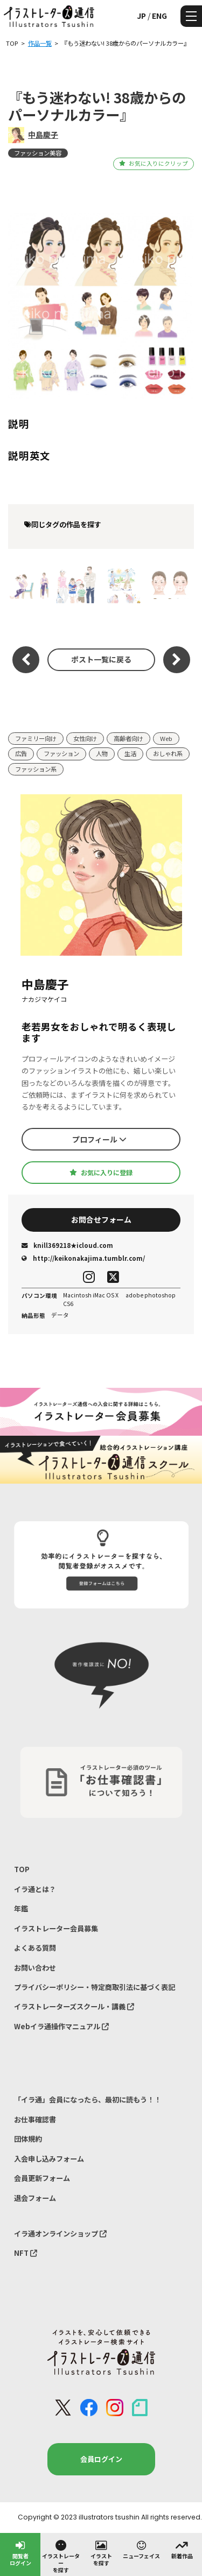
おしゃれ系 (168, 753)
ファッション (61, 753)
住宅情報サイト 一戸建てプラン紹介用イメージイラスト (76, 584)
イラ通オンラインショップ (60, 2233)
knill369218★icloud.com (67, 1245)
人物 (102, 753)
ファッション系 (36, 769)
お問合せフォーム (101, 1219)
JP (141, 15)
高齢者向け (128, 738)
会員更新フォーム (42, 2178)
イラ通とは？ (35, 1889)
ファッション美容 (37, 153)
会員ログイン (101, 2459)
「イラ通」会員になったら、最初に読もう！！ (87, 2099)
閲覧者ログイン (20, 2552)
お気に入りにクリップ (153, 163)
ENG (159, 15)
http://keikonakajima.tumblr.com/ (83, 1258)
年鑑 (21, 1908)
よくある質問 (35, 1948)
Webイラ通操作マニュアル (61, 2026)
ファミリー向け (36, 738)
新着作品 (182, 2549)
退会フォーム (35, 2198)
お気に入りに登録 (100, 1172)
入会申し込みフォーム (49, 2159)
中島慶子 (43, 134)
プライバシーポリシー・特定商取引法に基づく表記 (94, 1987)
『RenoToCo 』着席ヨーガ (29, 584)
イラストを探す (101, 2552)
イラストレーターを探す (61, 2556)
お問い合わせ (35, 1968)
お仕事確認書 (35, 2119)
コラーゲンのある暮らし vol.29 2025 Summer (121, 584)
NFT (25, 2253)
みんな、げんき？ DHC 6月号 (168, 584)
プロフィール (99, 1139)
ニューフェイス (141, 2549)
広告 (21, 753)
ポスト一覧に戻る (101, 659)
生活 (130, 753)
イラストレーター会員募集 (56, 1928)
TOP (22, 1869)
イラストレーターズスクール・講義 (74, 2006)
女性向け (85, 738)
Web (166, 738)
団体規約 (28, 2139)
